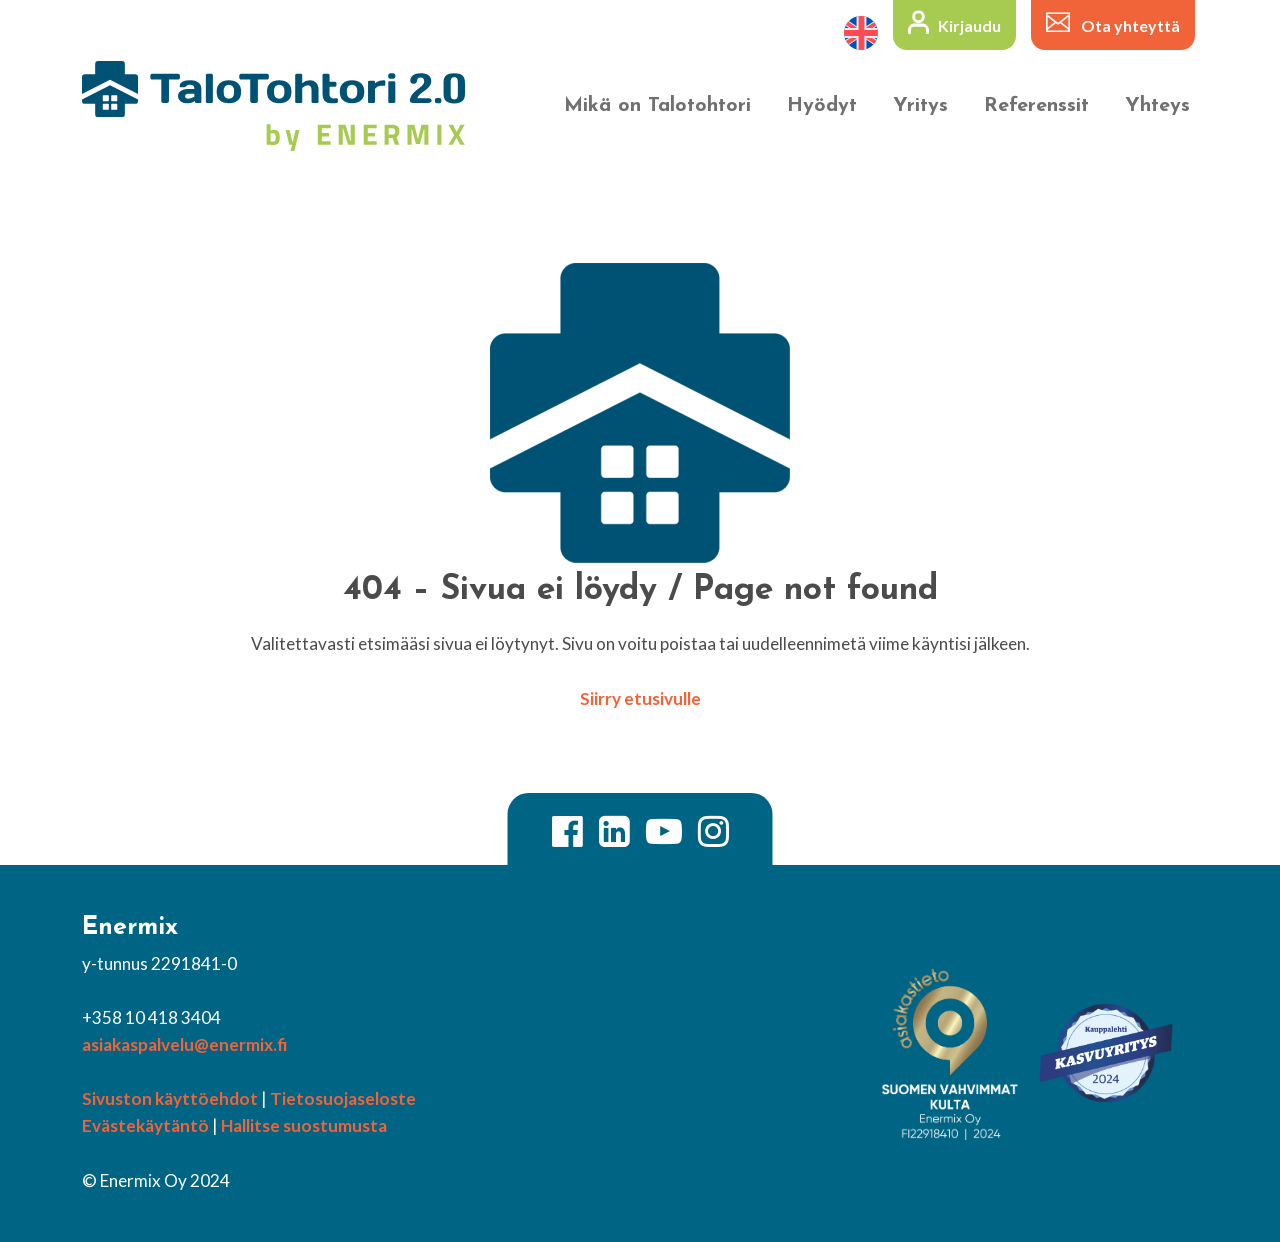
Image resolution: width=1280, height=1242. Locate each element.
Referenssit (1036, 106)
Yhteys (1157, 106)
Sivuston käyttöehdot (170, 1098)
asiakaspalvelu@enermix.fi (184, 1044)
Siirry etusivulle (640, 698)
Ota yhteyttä (1130, 25)
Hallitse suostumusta (304, 1125)
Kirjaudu (969, 25)
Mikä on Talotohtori (657, 106)
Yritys (920, 106)
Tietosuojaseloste (343, 1098)
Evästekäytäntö (145, 1125)
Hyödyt (822, 106)
